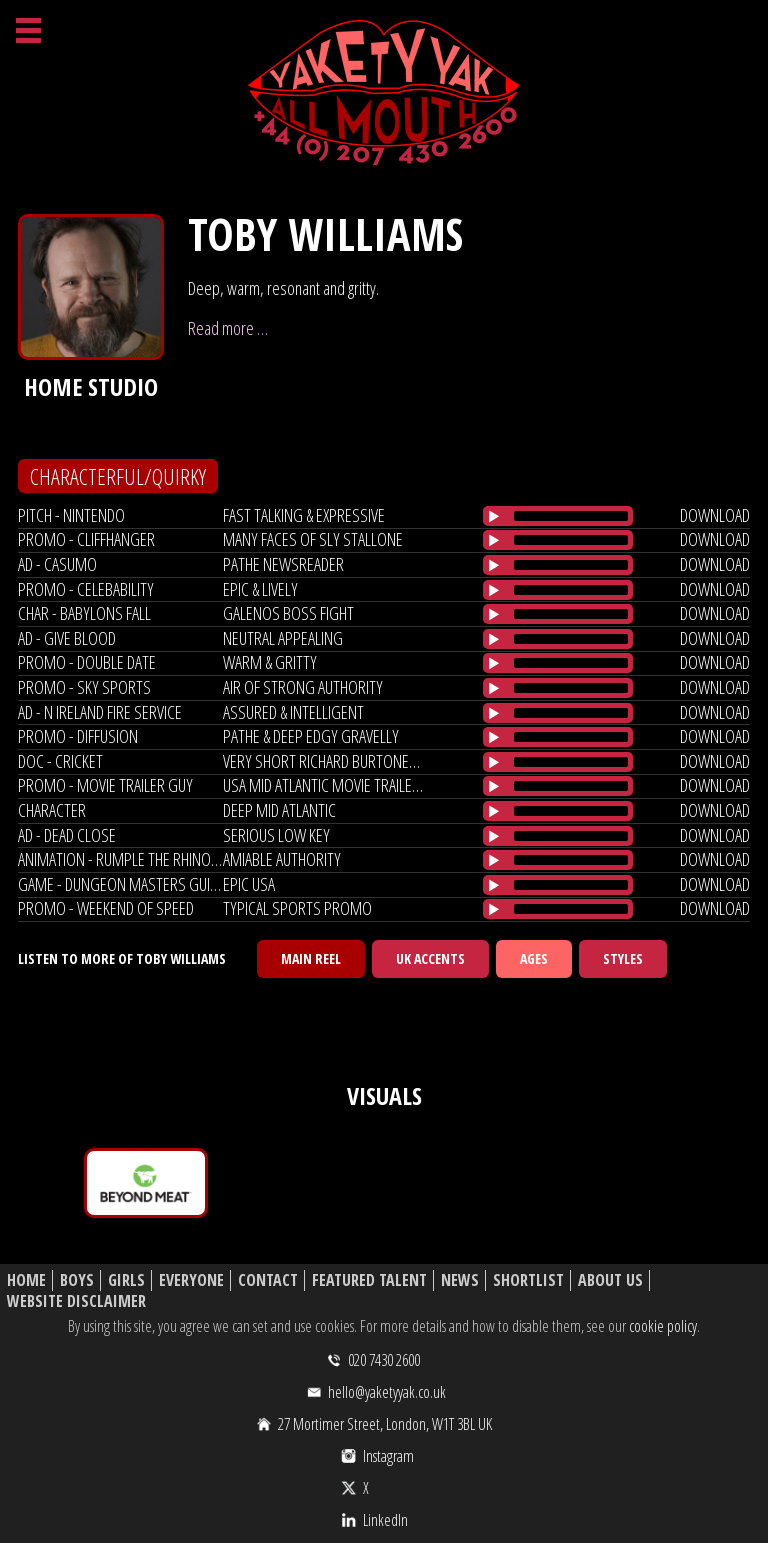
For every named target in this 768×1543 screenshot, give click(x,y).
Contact (268, 1280)
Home (26, 1280)
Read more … (228, 328)
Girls (126, 1280)
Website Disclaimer (76, 1301)
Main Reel (311, 958)
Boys (77, 1280)
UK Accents (430, 958)
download (715, 515)
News (460, 1280)
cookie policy (663, 1326)
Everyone (191, 1280)
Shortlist (528, 1280)
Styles (623, 958)
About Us (610, 1280)
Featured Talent (369, 1280)
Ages (534, 958)
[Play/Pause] (494, 516)
